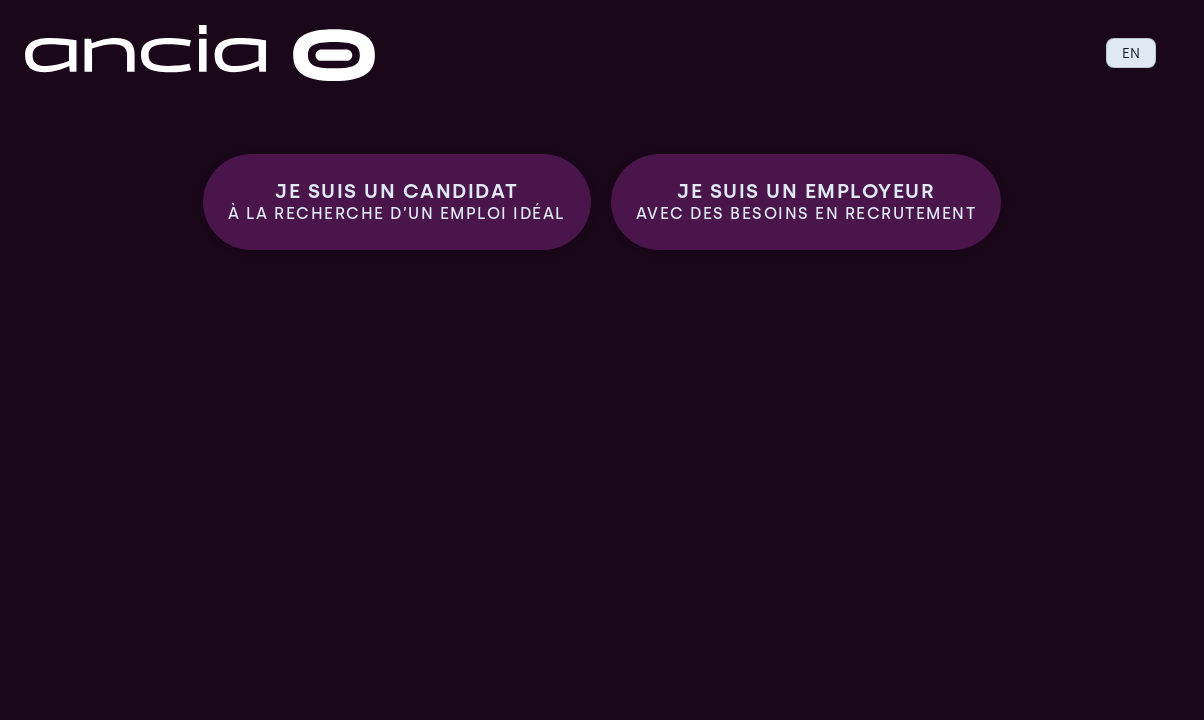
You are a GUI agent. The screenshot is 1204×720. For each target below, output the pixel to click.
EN (1131, 53)
